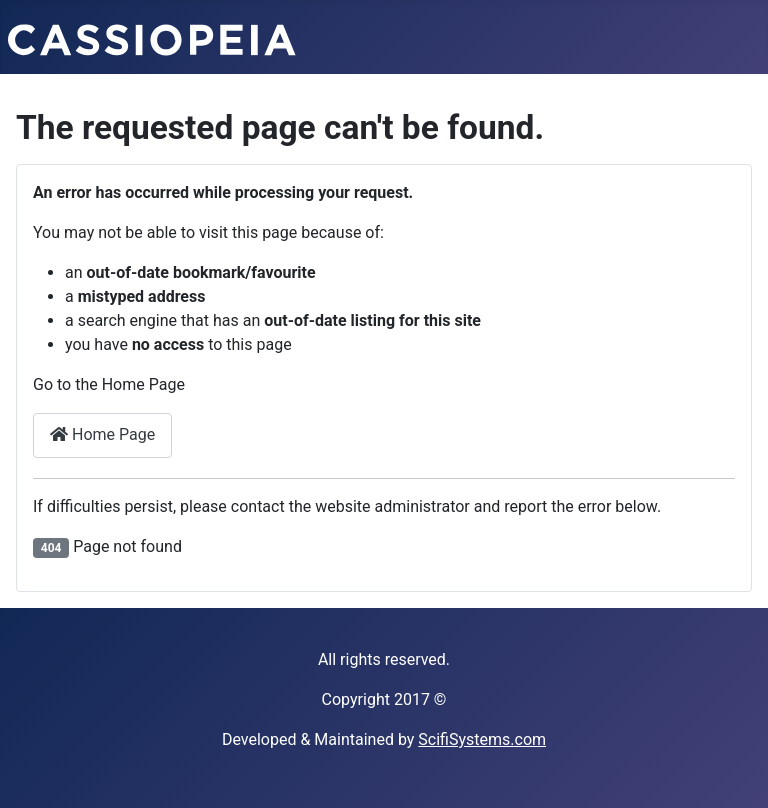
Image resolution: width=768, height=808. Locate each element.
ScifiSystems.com (482, 739)
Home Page (102, 434)
